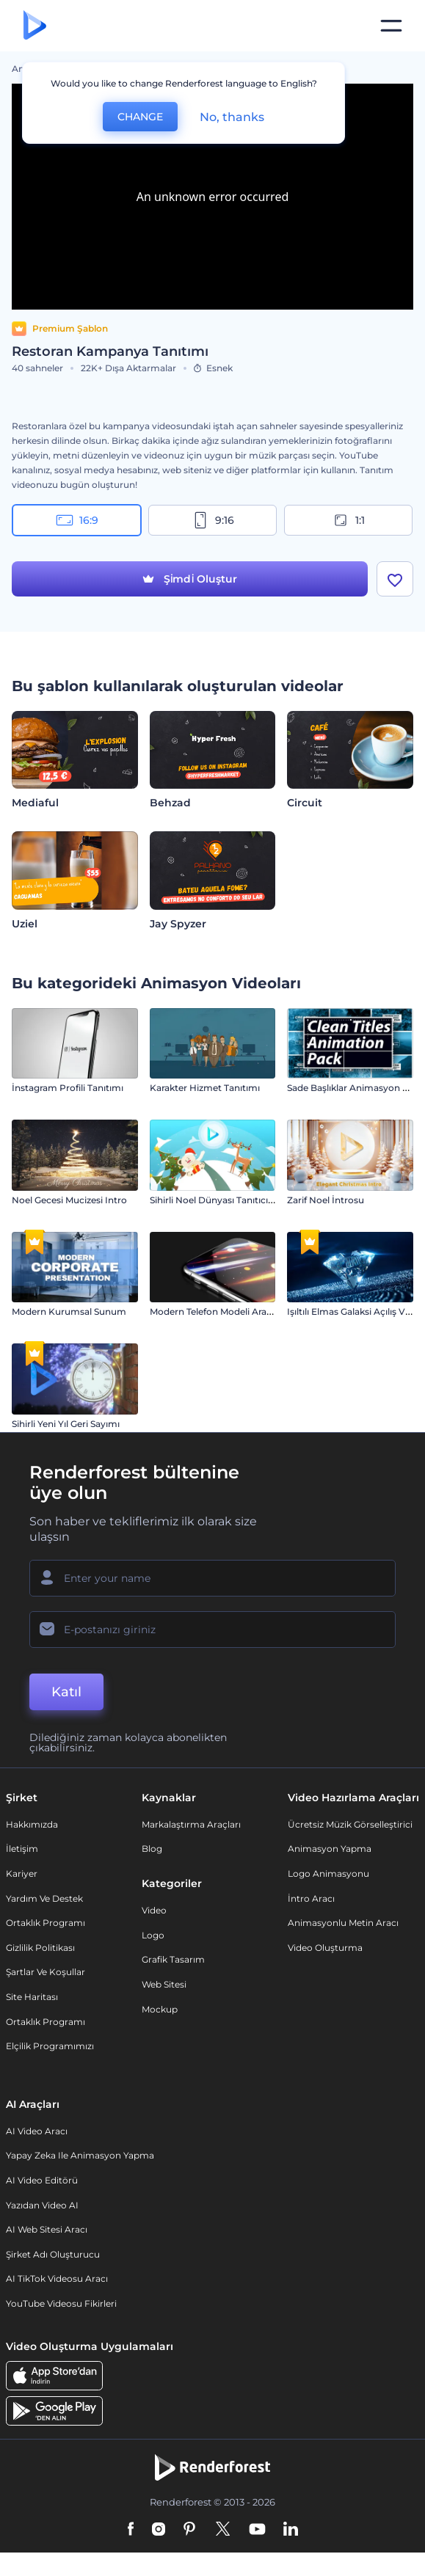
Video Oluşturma (325, 1947)
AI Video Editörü (42, 2180)
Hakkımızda (32, 1824)
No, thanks (232, 117)
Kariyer (21, 1873)
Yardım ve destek (44, 1898)
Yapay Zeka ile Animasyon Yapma (80, 2155)
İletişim (22, 1848)
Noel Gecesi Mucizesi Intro (69, 1199)
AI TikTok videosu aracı (57, 2278)
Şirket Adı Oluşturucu (53, 2254)
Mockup (160, 2009)
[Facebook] (131, 2530)
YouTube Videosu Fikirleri (61, 2303)
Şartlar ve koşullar (45, 1971)
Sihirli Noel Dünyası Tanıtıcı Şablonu (228, 1199)
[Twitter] (222, 2530)
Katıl (66, 1692)
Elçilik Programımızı (50, 2045)
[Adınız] (212, 1578)
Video (154, 1910)
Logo (153, 1935)
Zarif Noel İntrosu (325, 1199)
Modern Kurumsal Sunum (69, 1311)
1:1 (348, 520)
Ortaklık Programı (45, 1922)
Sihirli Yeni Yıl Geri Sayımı (66, 1423)
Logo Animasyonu (328, 1873)
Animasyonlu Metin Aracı (343, 1922)
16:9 (77, 520)
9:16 (213, 520)
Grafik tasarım (173, 1959)
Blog (152, 1848)
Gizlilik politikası (40, 1947)
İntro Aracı (311, 1898)
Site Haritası (32, 1996)
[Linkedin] (290, 2530)
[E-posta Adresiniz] (212, 1629)
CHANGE (140, 116)
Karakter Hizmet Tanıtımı (205, 1087)
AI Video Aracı (37, 2131)
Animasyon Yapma (329, 1848)
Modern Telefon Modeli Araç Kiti (219, 1311)
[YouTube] (257, 2530)
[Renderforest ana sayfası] (34, 26)
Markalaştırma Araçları (191, 1824)
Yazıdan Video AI (42, 2205)
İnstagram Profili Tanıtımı (67, 1087)
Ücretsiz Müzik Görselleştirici (350, 1824)
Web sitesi (164, 1984)
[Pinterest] (190, 2530)
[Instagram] (158, 2530)
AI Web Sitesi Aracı (46, 2229)
